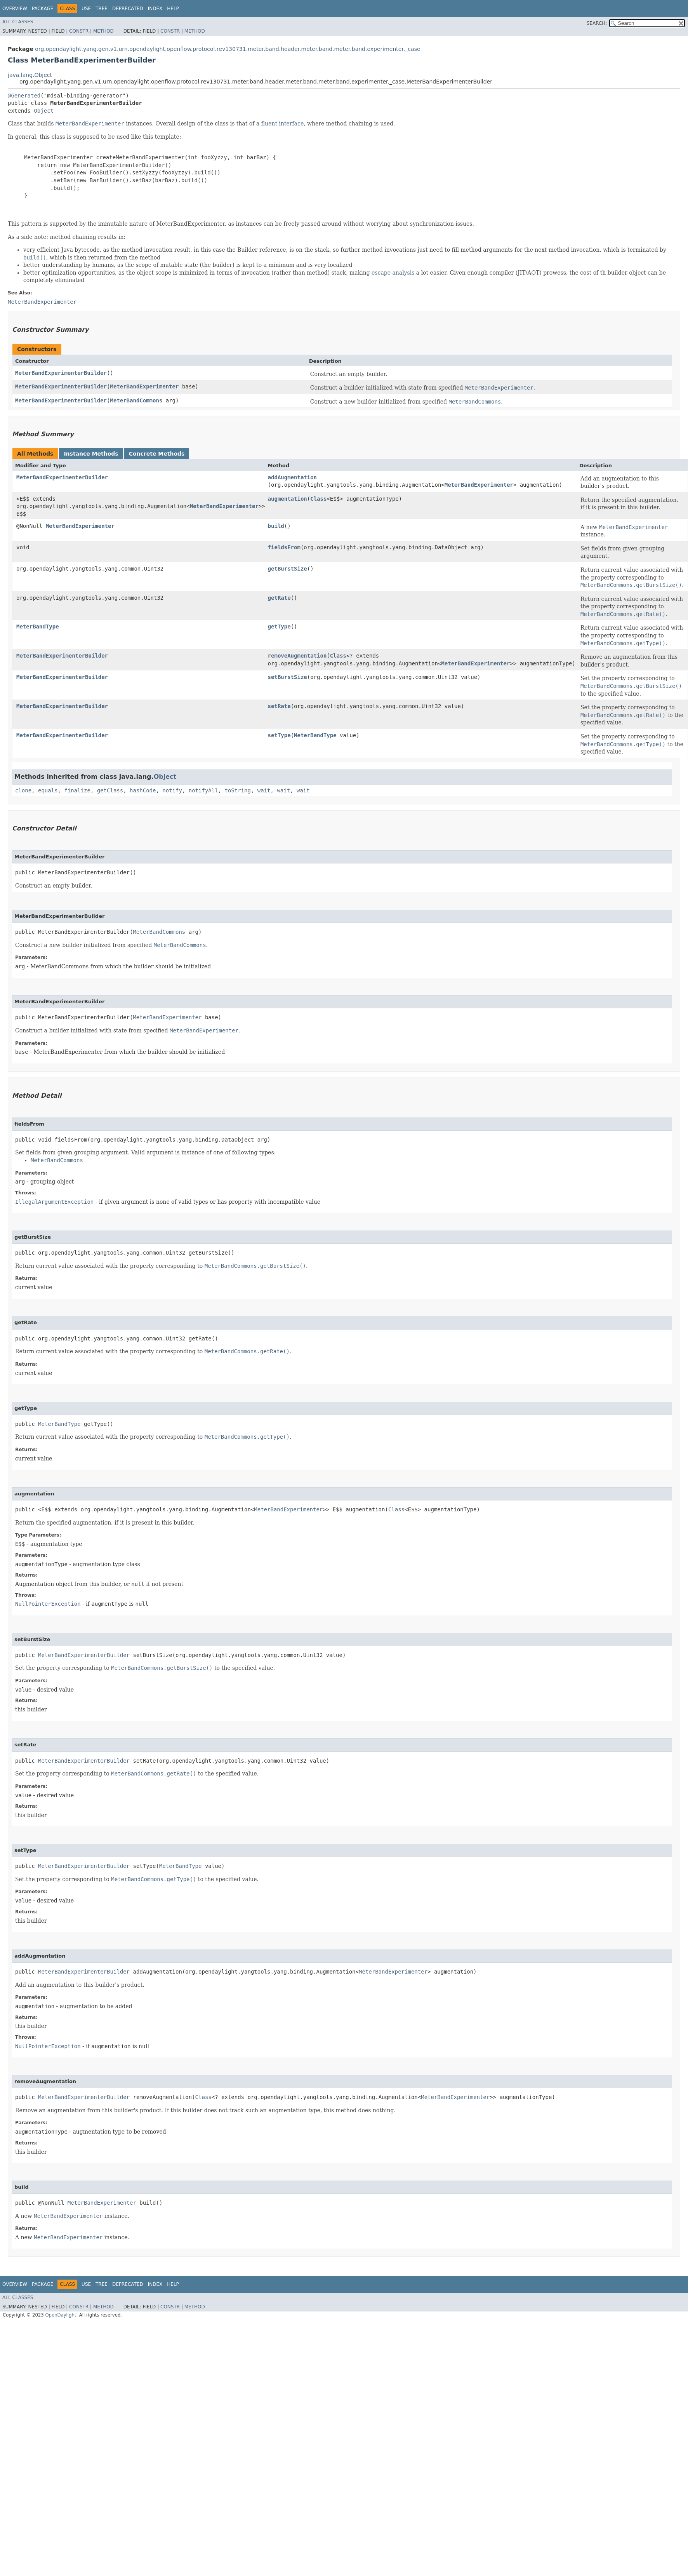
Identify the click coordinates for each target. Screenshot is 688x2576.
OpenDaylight (60, 2315)
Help (173, 8)
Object (44, 111)
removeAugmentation (297, 656)
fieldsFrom (284, 547)
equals (48, 790)
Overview (14, 8)
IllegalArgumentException (54, 1202)
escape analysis (393, 273)
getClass (110, 790)
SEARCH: (597, 23)
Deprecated (127, 8)
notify (172, 790)
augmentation (287, 499)
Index (155, 8)
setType (279, 735)
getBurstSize (287, 569)
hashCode (143, 790)
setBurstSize (287, 677)
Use (86, 8)
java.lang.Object (30, 75)
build (276, 526)
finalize (77, 790)
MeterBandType (37, 626)
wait (264, 790)
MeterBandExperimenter (144, 386)
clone (23, 790)
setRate (279, 706)
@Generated (24, 95)
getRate (279, 598)
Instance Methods (91, 454)
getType (279, 626)
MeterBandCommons (136, 400)
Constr (79, 31)
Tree (102, 8)
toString (238, 790)
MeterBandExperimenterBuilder (61, 373)
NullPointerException (48, 1604)
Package (42, 8)
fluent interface (282, 123)
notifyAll (203, 790)
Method (103, 31)
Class (318, 499)
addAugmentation (292, 477)
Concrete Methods (157, 454)
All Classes (17, 21)
